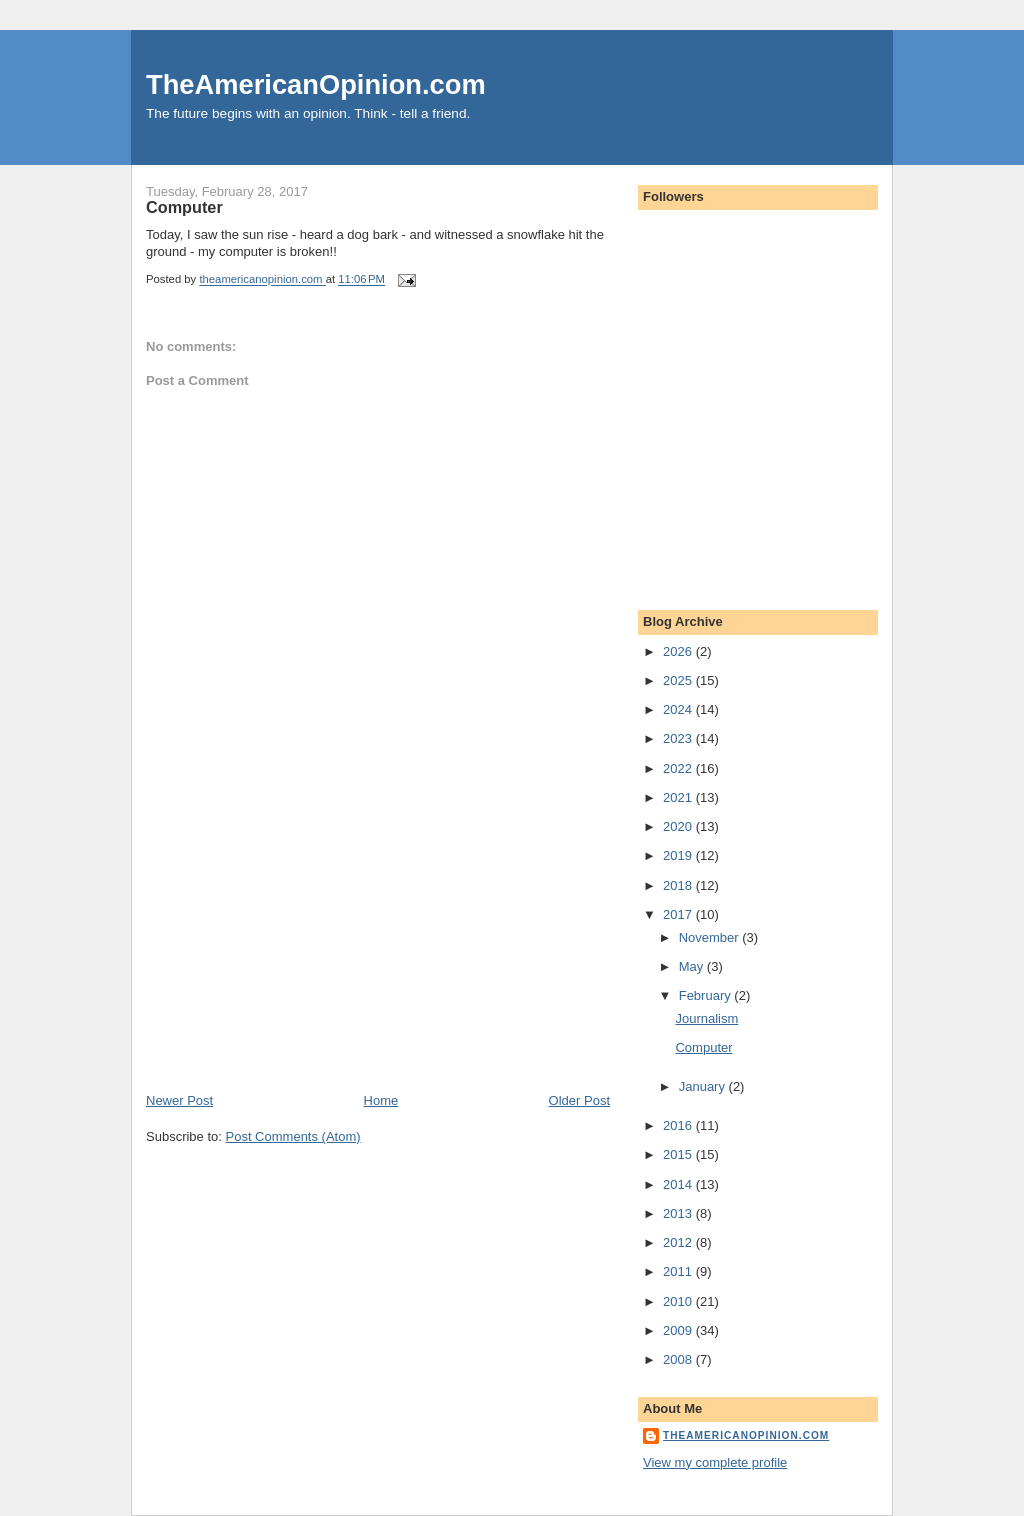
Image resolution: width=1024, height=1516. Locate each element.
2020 (679, 826)
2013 (679, 1213)
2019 (679, 855)
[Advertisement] (296, 952)
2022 (679, 768)
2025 (679, 680)
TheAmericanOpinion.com (316, 84)
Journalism (706, 1018)
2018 (679, 885)
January (704, 1086)
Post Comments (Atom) (293, 1136)
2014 (679, 1184)
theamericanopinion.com (746, 1435)
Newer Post (179, 1100)
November (711, 937)
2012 (679, 1242)
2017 (679, 914)
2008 (679, 1359)
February (707, 995)
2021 (679, 797)
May (693, 966)
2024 (679, 709)
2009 (679, 1330)
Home (381, 1100)
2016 (679, 1125)
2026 (679, 651)
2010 (679, 1301)
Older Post (579, 1100)
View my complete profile (715, 1462)
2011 (679, 1271)
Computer (703, 1047)
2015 (679, 1154)
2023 (679, 738)
